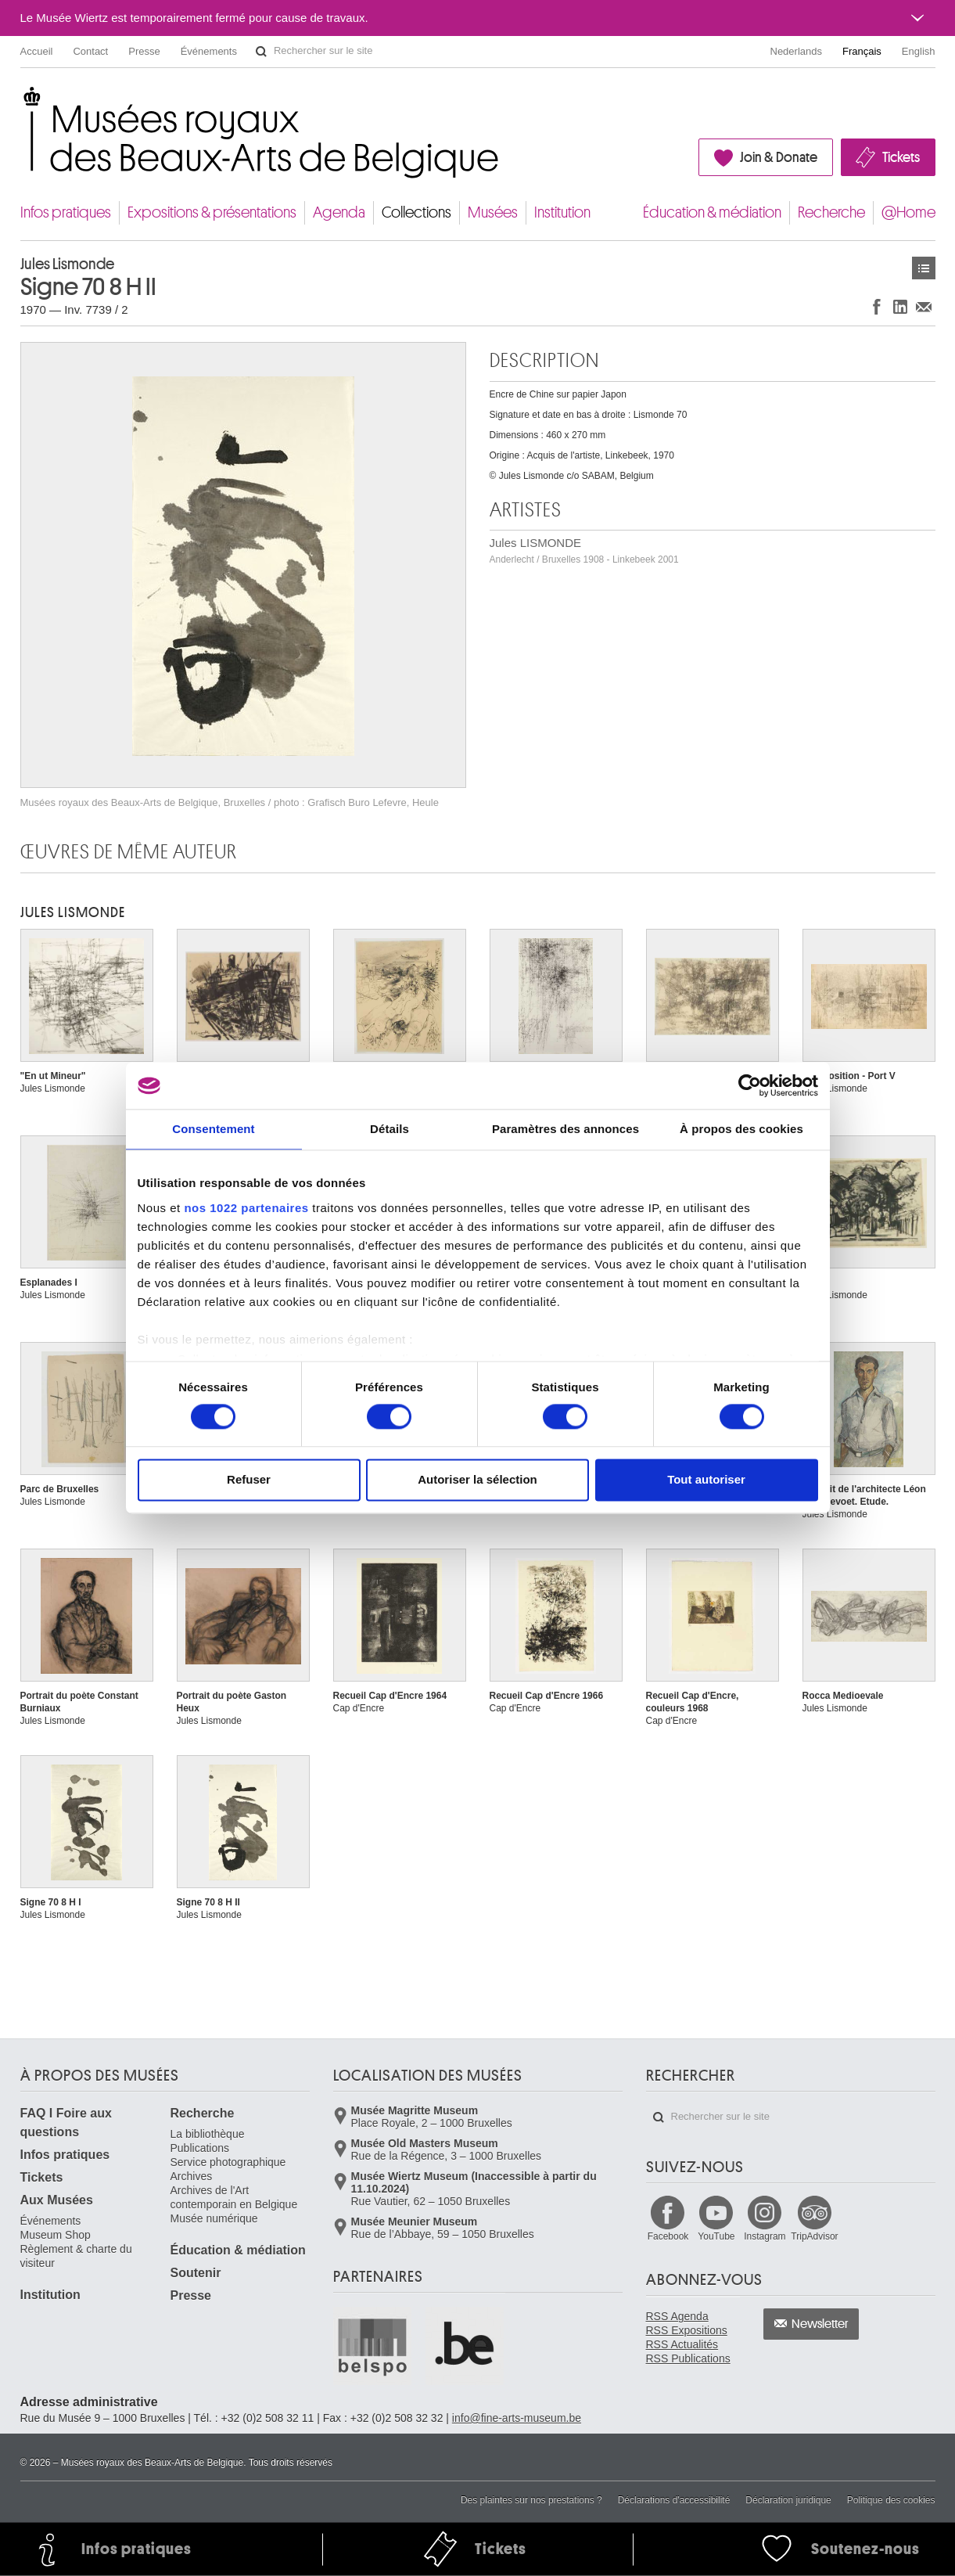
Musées (493, 212)
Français (861, 51)
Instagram (764, 2236)
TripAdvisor (814, 2236)
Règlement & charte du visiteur (76, 2256)
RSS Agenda (677, 2316)
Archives (192, 2176)
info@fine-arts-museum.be (516, 2418)
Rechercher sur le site (261, 51)
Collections (416, 212)
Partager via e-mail (923, 306)
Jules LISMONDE (584, 550)
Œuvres (923, 268)
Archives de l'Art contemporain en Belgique (234, 2197)
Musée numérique (214, 2218)
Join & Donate (778, 157)
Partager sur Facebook (877, 306)
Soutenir (196, 2272)
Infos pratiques (65, 212)
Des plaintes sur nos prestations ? (531, 2500)
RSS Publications (688, 2358)
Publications (200, 2148)
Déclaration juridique (788, 2500)
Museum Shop (55, 2235)
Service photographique (228, 2162)
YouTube (716, 2236)
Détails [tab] (389, 1128)
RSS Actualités (682, 2344)
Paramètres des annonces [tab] (565, 1128)
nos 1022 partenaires (246, 1207)
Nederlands (796, 51)
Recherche (831, 212)
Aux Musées (56, 2200)
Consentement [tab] (213, 1128)
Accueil (36, 51)
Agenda (339, 212)
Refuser (249, 1480)
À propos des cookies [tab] (741, 1128)
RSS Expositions (686, 2330)
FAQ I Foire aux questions (66, 2122)
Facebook (668, 2236)
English (918, 51)
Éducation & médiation (712, 212)
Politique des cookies (891, 2500)
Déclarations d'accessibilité (674, 2500)
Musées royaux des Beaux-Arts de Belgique (22, 101)
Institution (562, 212)
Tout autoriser (706, 1480)
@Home (908, 212)
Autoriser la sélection (477, 1480)
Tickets (901, 157)
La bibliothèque (208, 2134)
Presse (144, 51)
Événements (209, 51)
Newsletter (820, 2324)
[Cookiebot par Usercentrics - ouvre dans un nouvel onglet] (749, 1085)
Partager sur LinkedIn (900, 306)
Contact (90, 51)
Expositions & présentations (211, 212)
